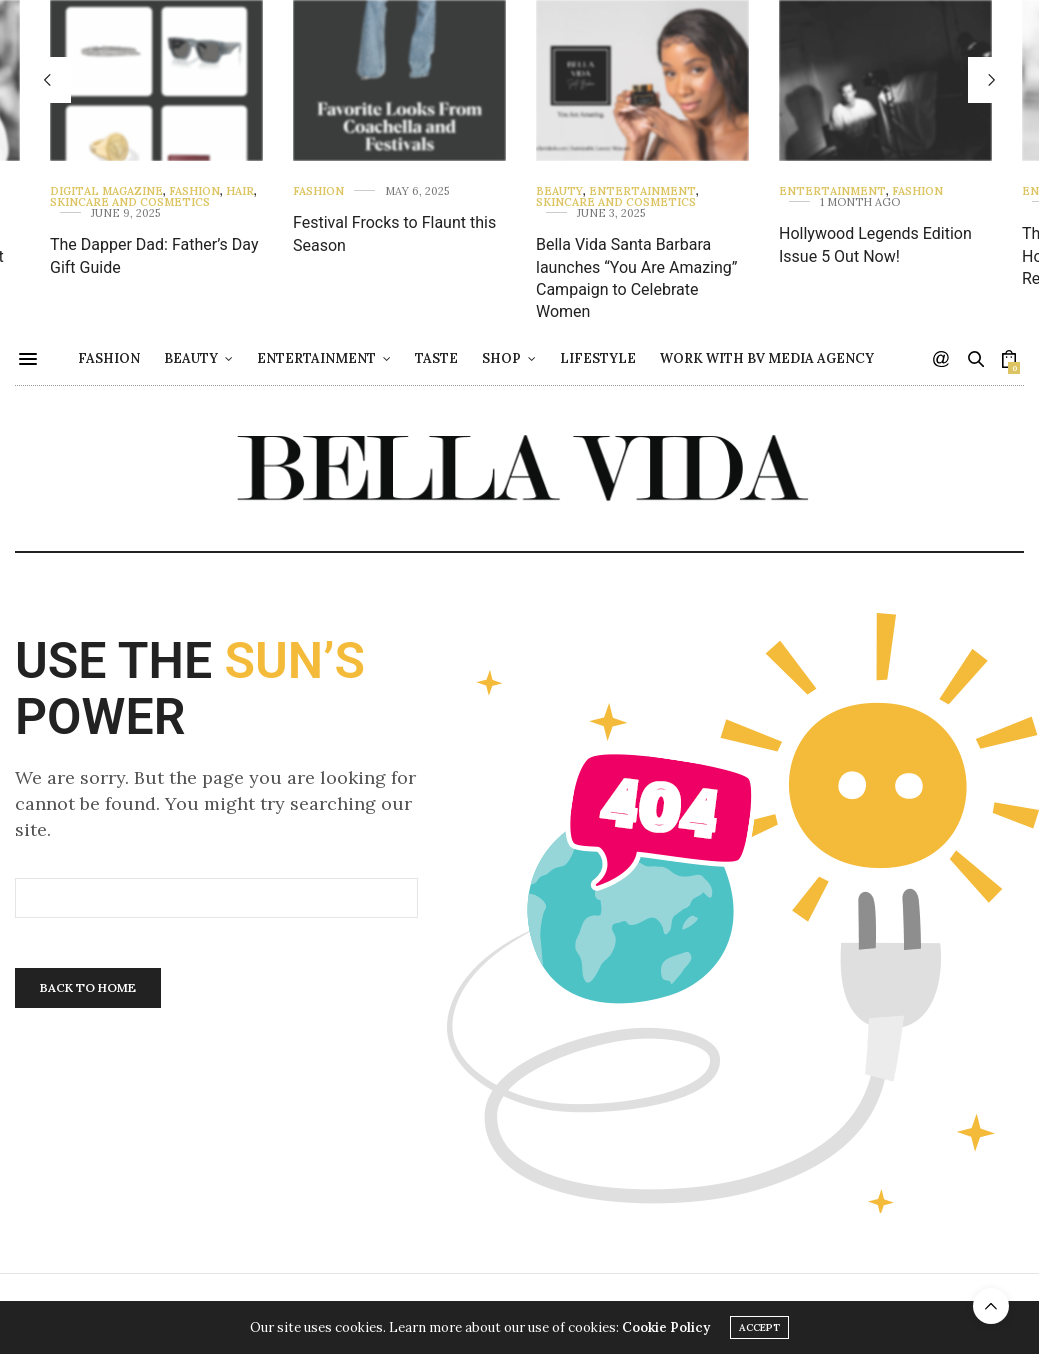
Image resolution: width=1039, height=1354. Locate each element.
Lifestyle (649, 358)
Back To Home (88, 987)
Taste (487, 358)
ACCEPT (759, 1327)
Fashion (194, 191)
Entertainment (642, 191)
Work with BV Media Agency (818, 358)
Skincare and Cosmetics (130, 202)
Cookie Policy (666, 1327)
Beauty (559, 191)
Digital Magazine (106, 191)
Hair (240, 191)
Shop (552, 358)
